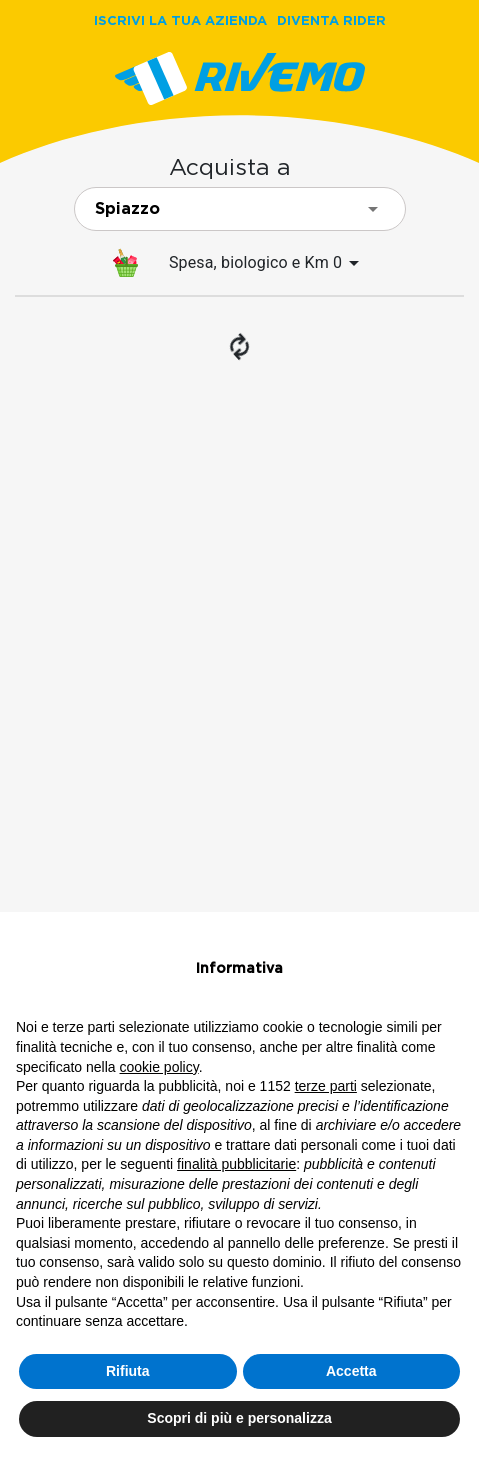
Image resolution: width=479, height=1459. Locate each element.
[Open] (373, 209)
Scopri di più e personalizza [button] (239, 1418)
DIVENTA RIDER (331, 20)
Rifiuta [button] (128, 1371)
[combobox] (240, 209)
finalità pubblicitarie (236, 1164)
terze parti (326, 1086)
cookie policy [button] (159, 1067)
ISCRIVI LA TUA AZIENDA (180, 20)
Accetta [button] (351, 1371)
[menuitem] (239, 263)
